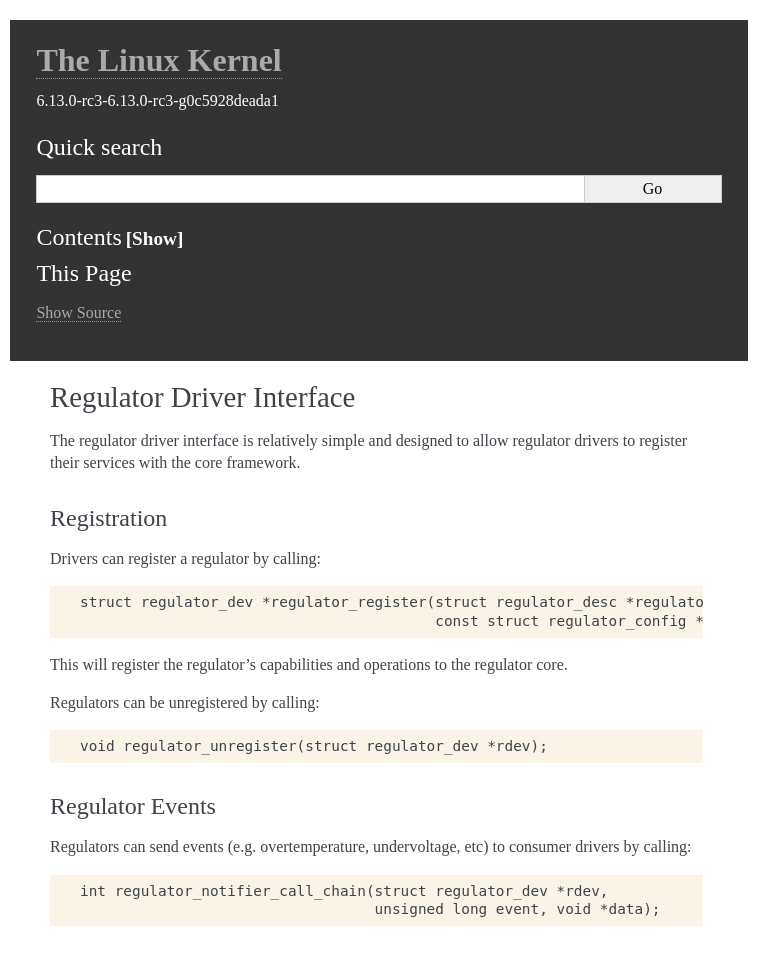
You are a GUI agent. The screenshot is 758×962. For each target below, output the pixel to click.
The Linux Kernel (158, 60)
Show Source (78, 312)
